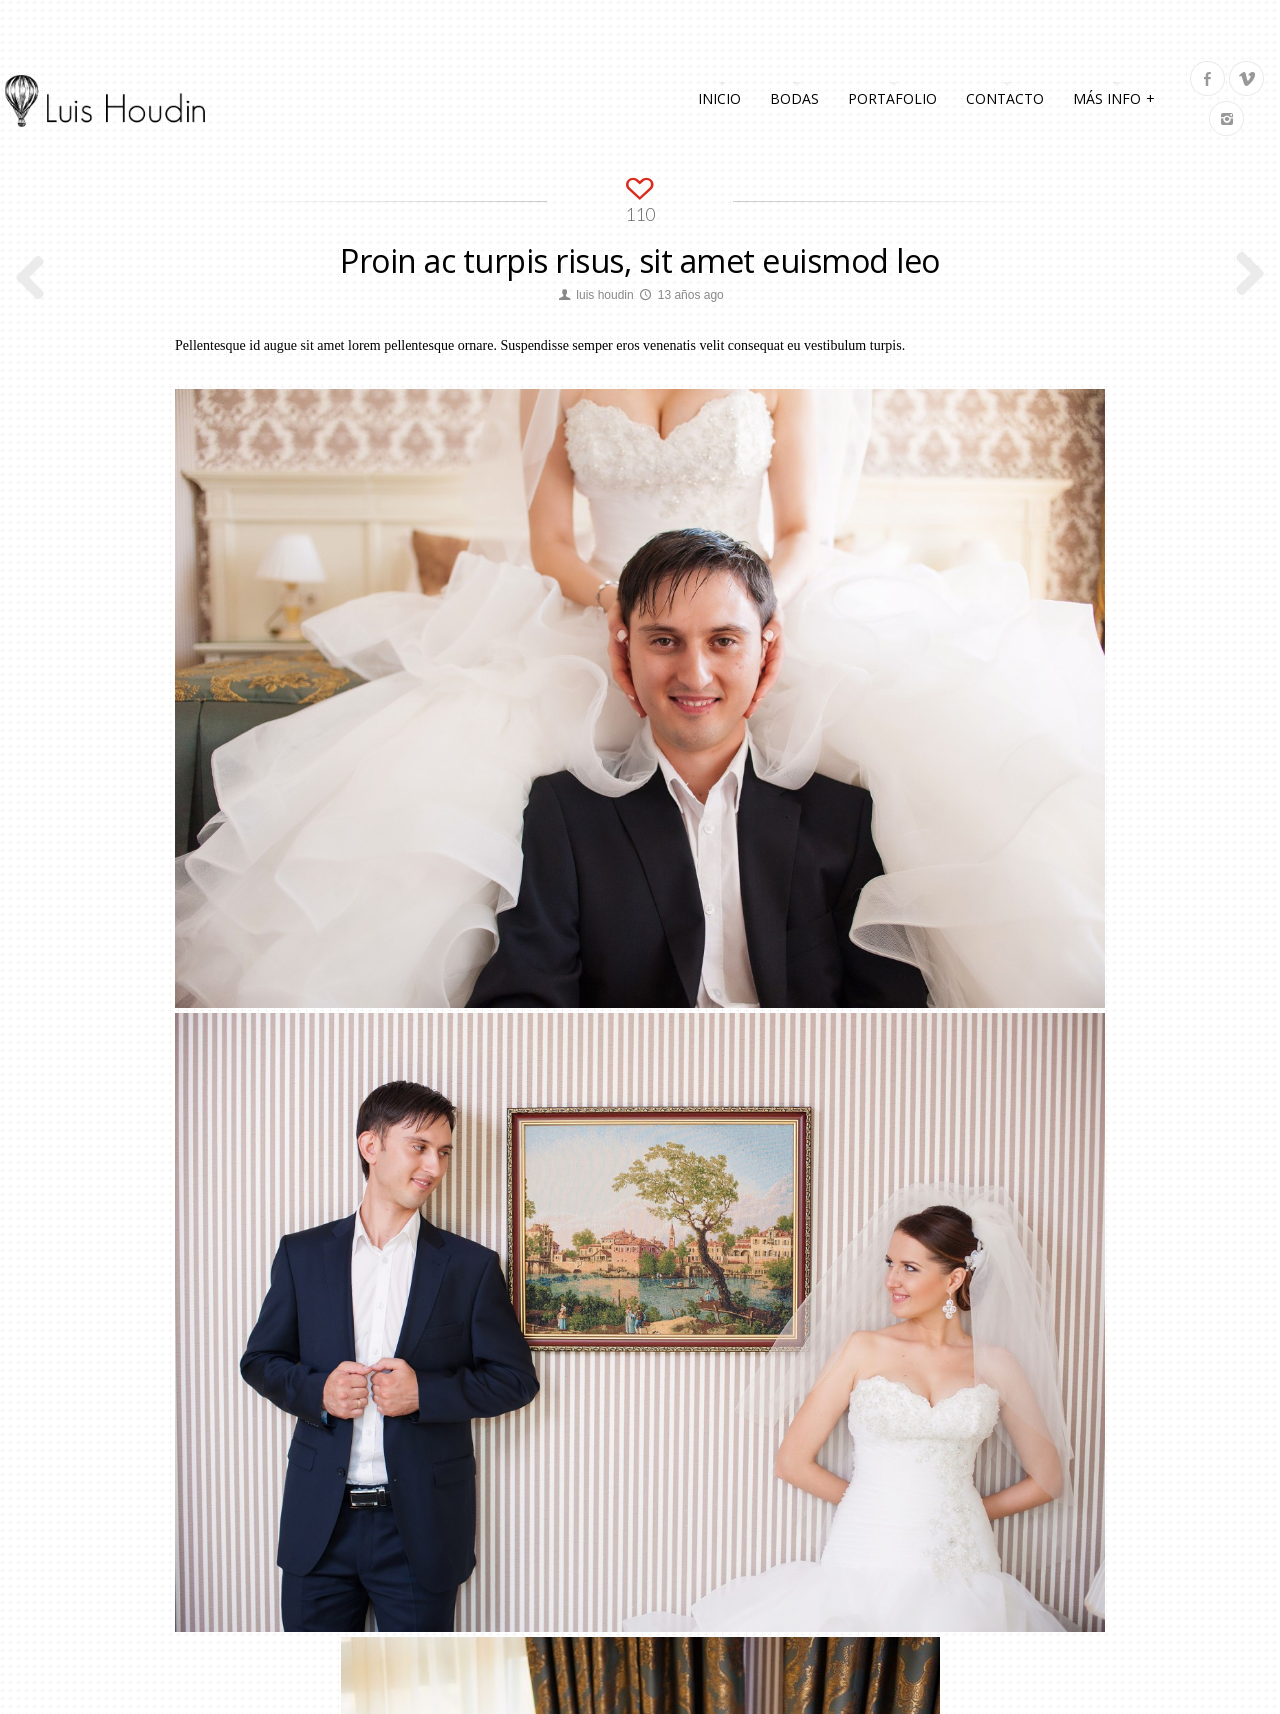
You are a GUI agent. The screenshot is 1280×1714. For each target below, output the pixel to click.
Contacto (1005, 98)
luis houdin (604, 295)
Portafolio (892, 98)
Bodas (794, 98)
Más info (1114, 97)
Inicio (719, 98)
